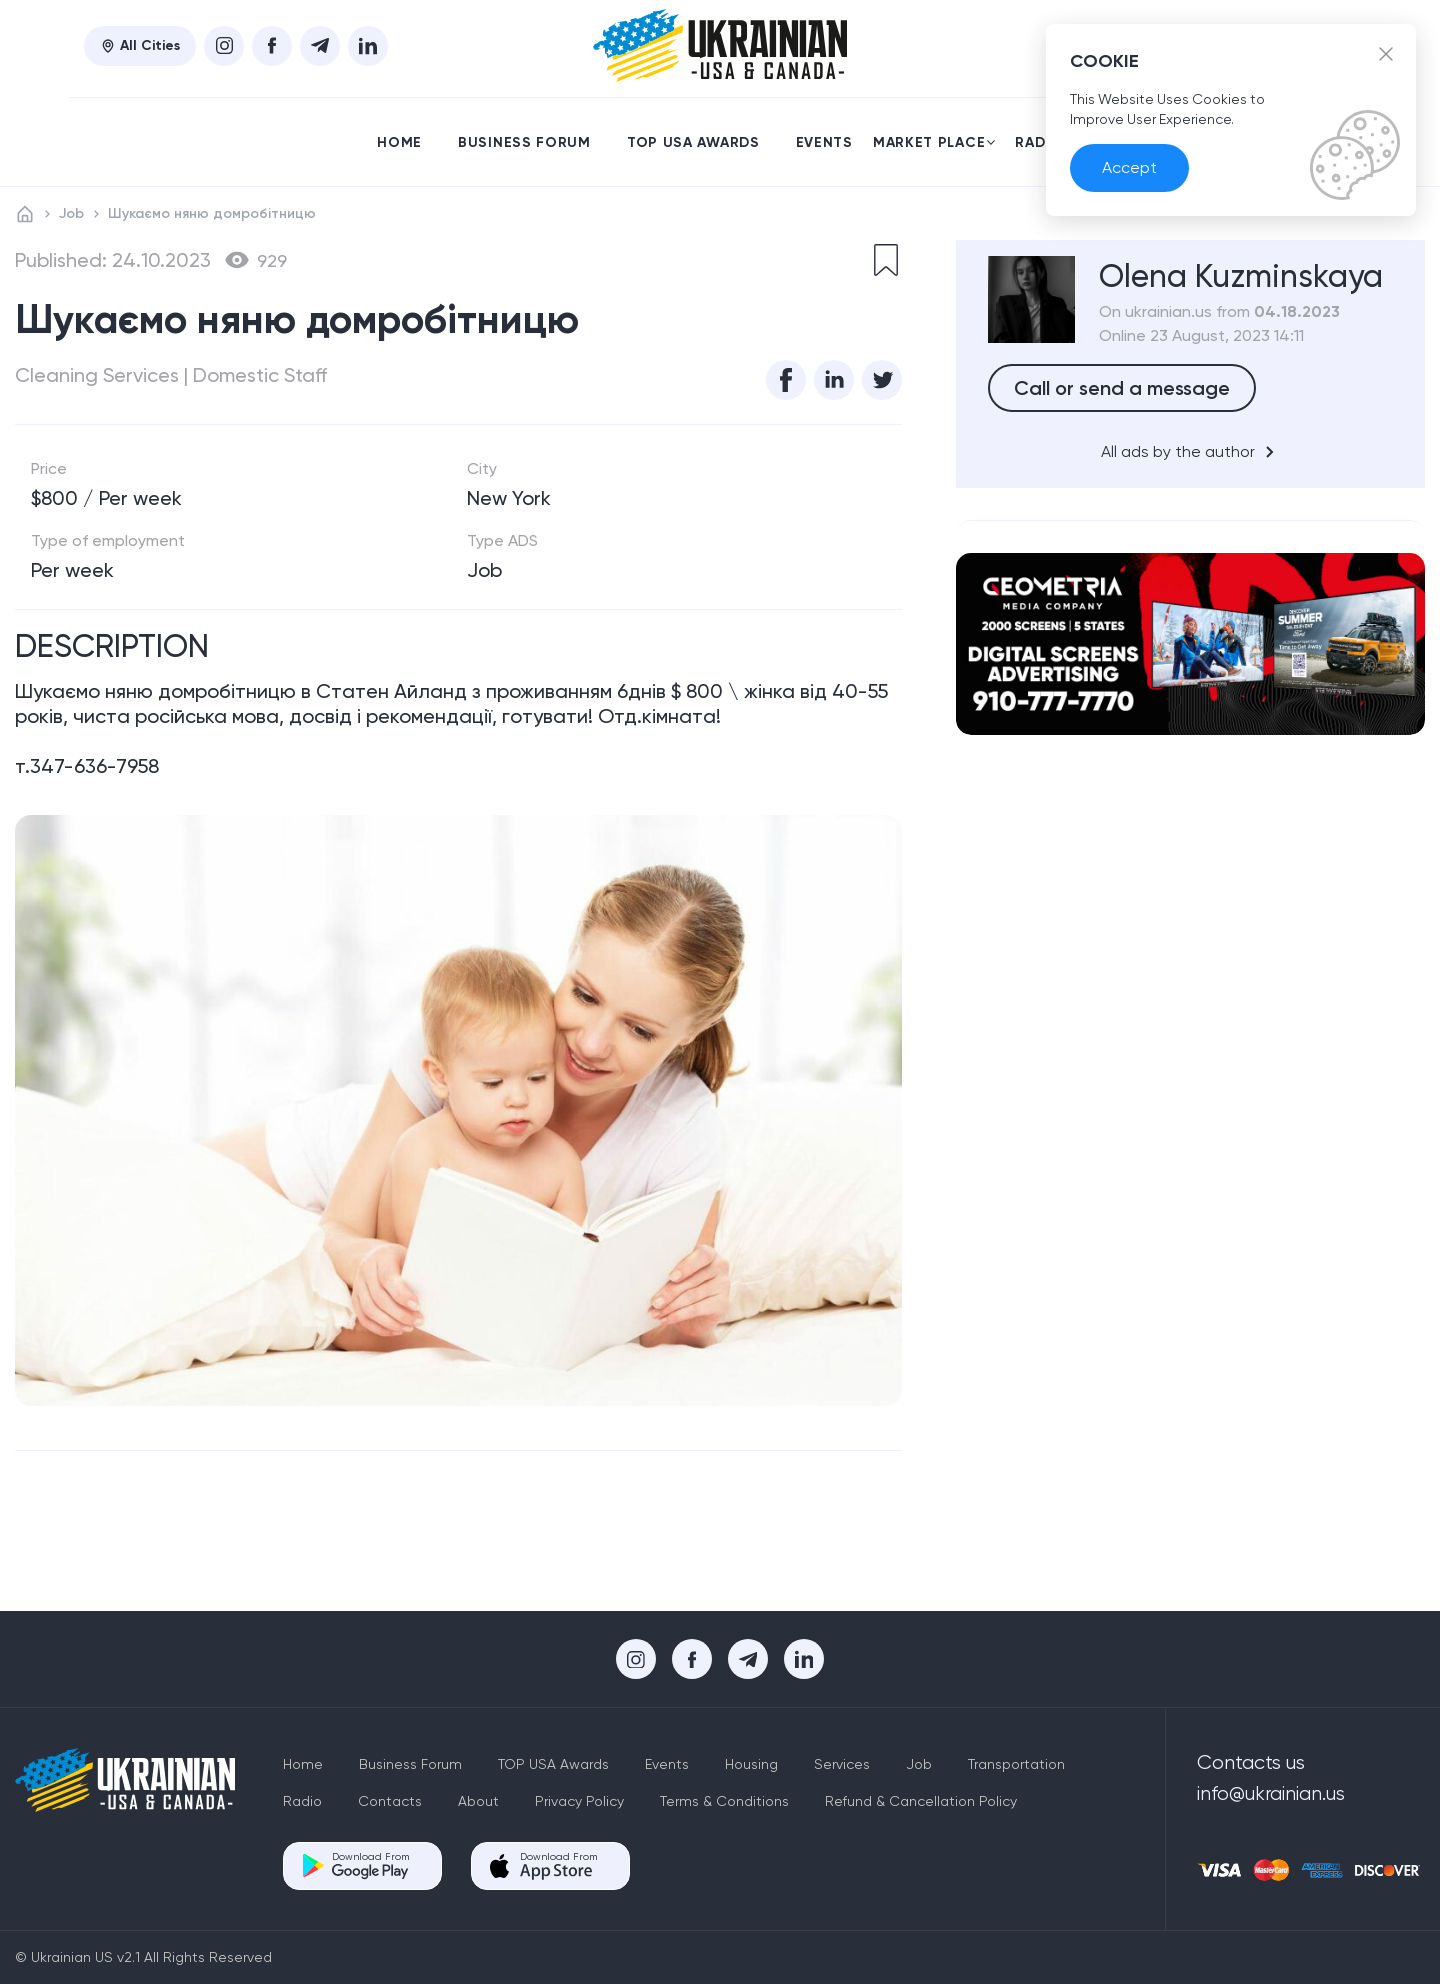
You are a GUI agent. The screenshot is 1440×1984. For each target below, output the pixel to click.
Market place (934, 142)
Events (824, 142)
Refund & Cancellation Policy (921, 1801)
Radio (1039, 142)
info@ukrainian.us (1271, 1794)
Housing (751, 1764)
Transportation (1016, 1764)
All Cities (140, 45)
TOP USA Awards (693, 142)
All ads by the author (1191, 452)
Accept (1129, 168)
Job (71, 213)
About (478, 1801)
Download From (370, 1865)
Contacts (390, 1801)
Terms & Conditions (724, 1801)
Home (399, 142)
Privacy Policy (579, 1801)
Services (842, 1764)
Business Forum (524, 142)
